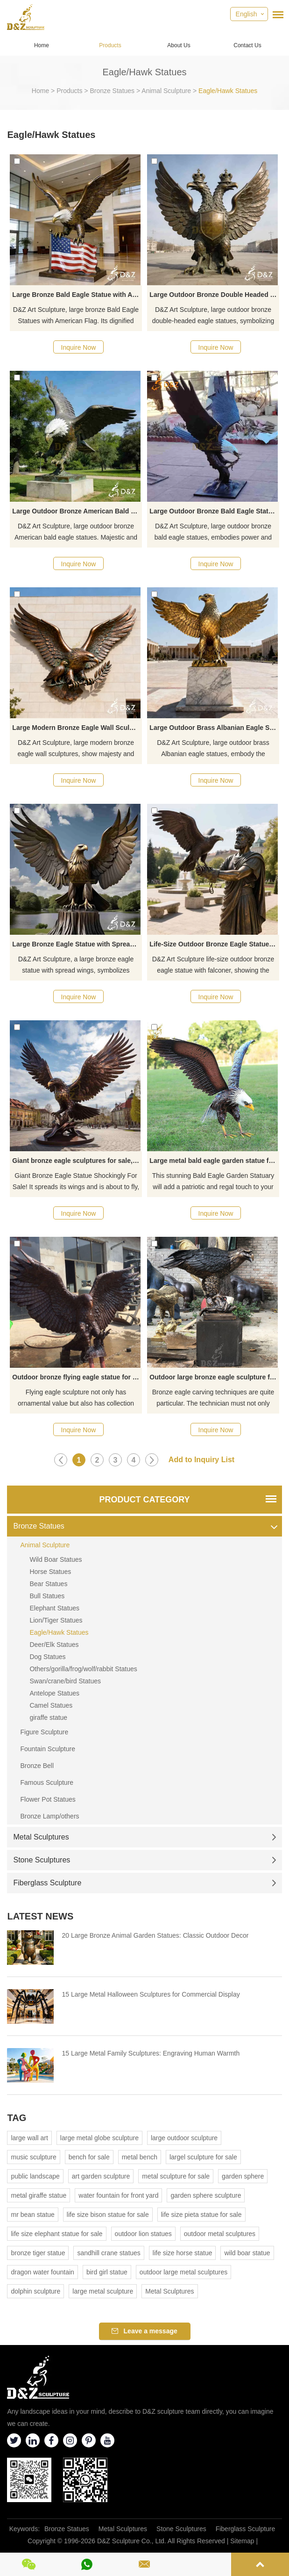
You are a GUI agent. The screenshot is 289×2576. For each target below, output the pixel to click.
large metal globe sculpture (99, 2138)
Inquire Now (78, 347)
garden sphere (243, 2176)
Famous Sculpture (46, 1782)
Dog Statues (47, 1656)
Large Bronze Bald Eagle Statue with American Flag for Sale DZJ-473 (76, 294)
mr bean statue (32, 2214)
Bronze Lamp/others (49, 1816)
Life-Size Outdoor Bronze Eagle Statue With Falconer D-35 (214, 944)
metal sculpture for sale (176, 2176)
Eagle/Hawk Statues (227, 90)
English (246, 14)
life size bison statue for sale (108, 2214)
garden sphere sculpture (205, 2195)
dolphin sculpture (35, 2291)
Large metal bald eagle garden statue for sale (214, 1160)
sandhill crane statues (108, 2253)
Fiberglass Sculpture (144, 1883)
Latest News (40, 1916)
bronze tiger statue (38, 2253)
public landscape (35, 2176)
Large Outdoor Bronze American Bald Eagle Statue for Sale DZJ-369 (76, 511)
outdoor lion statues (143, 2233)
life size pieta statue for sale (201, 2214)
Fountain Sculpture (47, 1749)
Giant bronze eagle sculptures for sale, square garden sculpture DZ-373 (76, 1160)
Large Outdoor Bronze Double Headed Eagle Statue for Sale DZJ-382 (214, 294)
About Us (178, 45)
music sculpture (33, 2157)
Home (41, 45)
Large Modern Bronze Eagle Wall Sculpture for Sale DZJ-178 (76, 727)
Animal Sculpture (166, 90)
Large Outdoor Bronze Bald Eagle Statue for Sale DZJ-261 (214, 511)
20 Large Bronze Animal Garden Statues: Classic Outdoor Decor (155, 1935)
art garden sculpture (101, 2176)
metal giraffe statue (38, 2195)
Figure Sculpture (44, 1732)
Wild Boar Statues (55, 1559)
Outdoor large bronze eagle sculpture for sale (214, 1377)
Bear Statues (48, 1583)
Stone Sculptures (144, 1860)
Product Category (144, 1499)
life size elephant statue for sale (56, 2233)
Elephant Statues (54, 1608)
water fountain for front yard (118, 2195)
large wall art (29, 2138)
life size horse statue (182, 2253)
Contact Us (247, 45)
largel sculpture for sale (203, 2157)
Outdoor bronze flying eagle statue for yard (76, 1377)
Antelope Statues (54, 1693)
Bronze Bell (37, 1765)
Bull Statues (46, 1596)
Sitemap (242, 2541)
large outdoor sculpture (184, 2138)
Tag (16, 2118)
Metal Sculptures (144, 1837)
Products (110, 45)
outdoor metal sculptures (219, 2233)
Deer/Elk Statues (53, 1644)
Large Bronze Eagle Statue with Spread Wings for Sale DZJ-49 (76, 944)
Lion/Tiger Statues (55, 1620)
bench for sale (89, 2157)
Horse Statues (50, 1571)
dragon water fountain (42, 2272)
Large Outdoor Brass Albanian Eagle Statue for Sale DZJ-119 (214, 727)
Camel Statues (50, 1705)
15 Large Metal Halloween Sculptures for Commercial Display (151, 1994)
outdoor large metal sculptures (183, 2272)
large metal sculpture (102, 2291)
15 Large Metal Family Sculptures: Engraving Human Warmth (151, 2053)
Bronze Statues (112, 90)
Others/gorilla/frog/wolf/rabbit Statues (83, 1669)
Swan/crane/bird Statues (65, 1681)
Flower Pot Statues (47, 1799)
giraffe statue (48, 1717)
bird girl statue (106, 2272)
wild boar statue (247, 2253)
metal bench (139, 2157)
